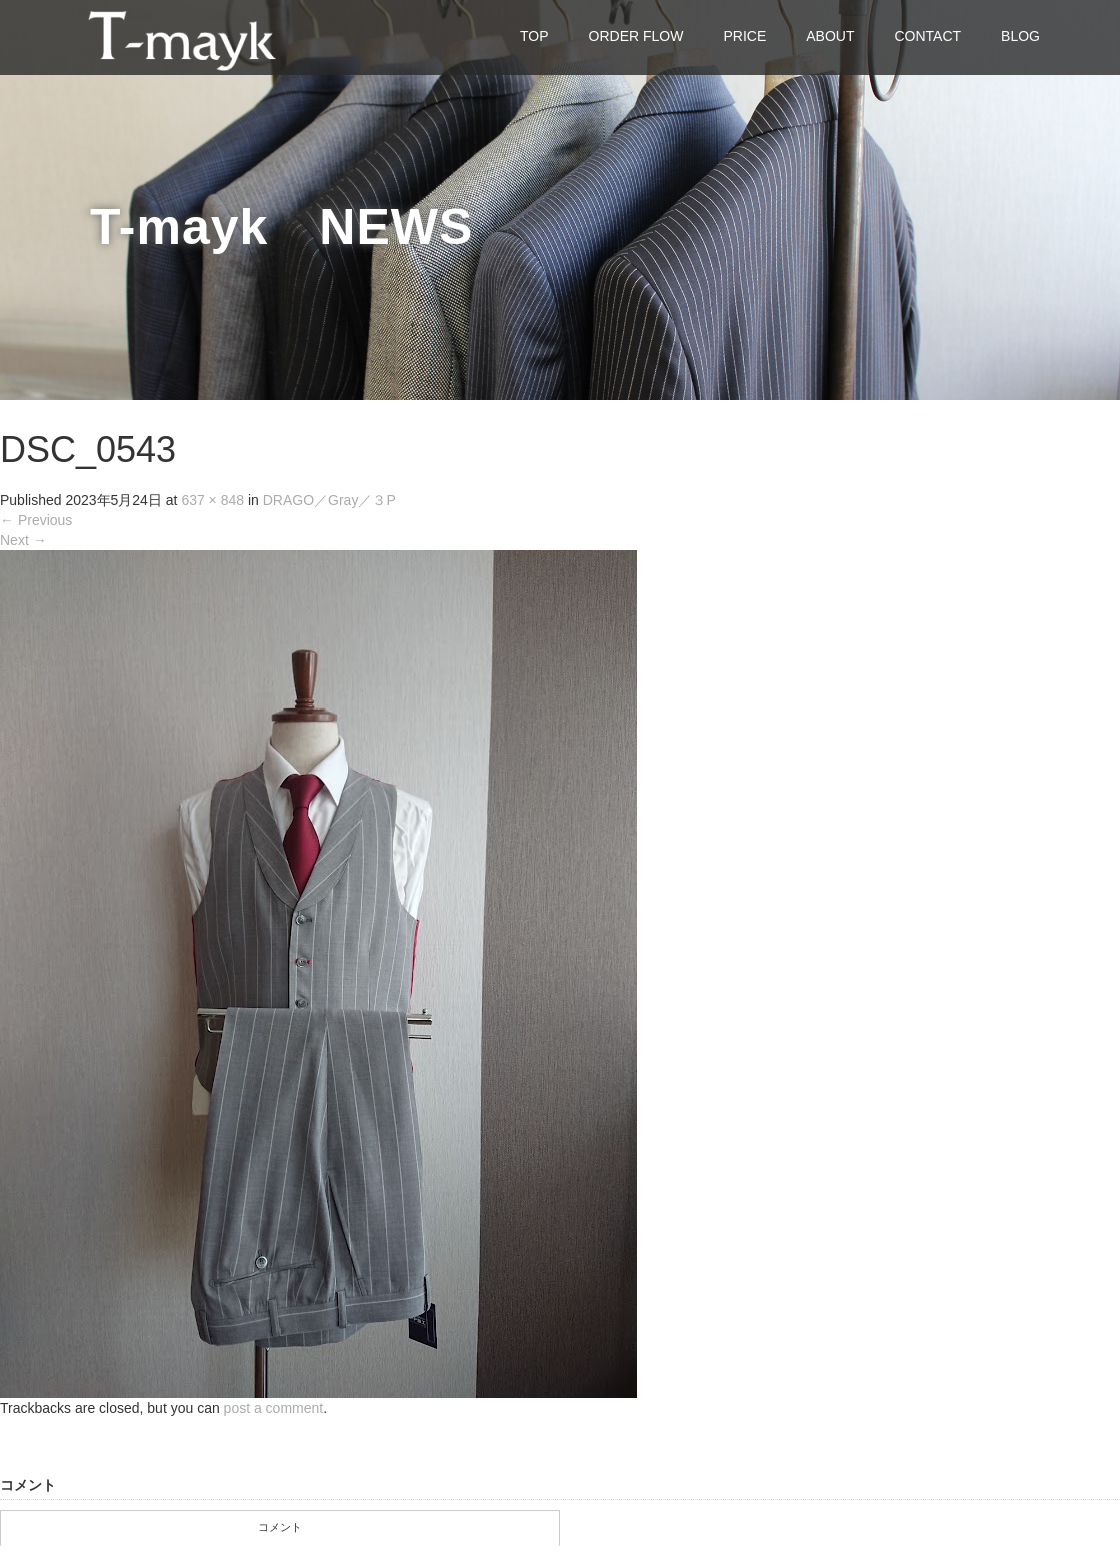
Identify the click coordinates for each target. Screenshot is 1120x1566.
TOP (534, 36)
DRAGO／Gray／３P (329, 500)
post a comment (274, 1408)
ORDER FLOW (636, 36)
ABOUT (830, 36)
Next (23, 540)
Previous (36, 520)
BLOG (1020, 36)
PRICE (744, 36)
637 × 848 (212, 500)
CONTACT (927, 36)
